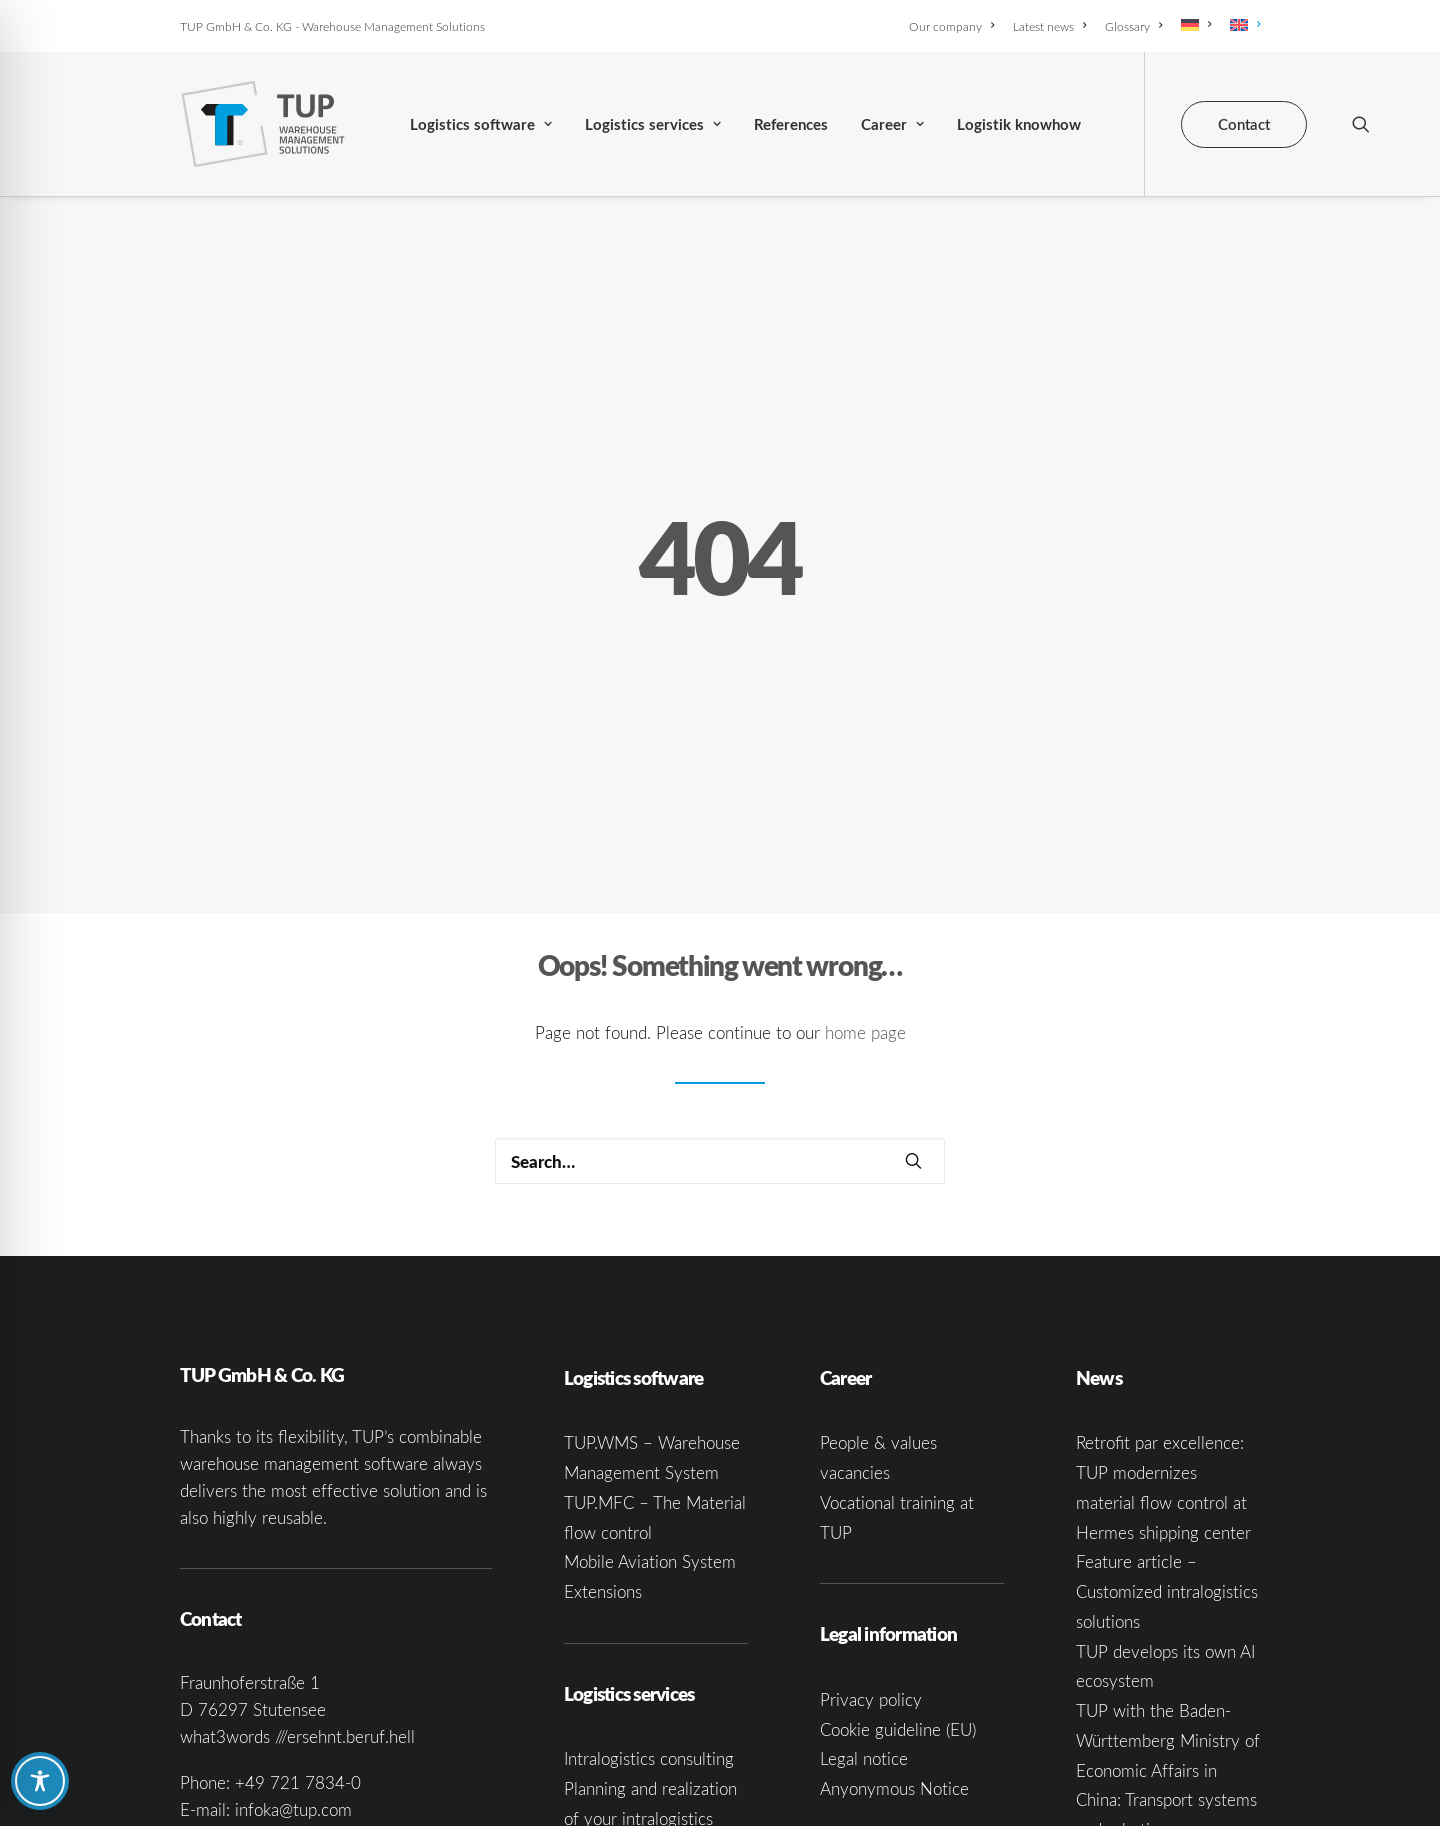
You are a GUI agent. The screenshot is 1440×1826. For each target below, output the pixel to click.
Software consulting (636, 1781)
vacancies (855, 1316)
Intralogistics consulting (649, 1602)
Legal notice (864, 1602)
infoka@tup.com (293, 1653)
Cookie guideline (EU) (898, 1572)
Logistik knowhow (1019, 124)
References (791, 124)
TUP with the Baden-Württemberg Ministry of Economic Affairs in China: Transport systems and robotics (1168, 1614)
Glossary (1133, 26)
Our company (951, 26)
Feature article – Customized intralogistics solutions (1167, 1435)
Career (892, 124)
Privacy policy (871, 1543)
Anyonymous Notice (894, 1632)
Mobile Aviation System (650, 1405)
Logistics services (653, 124)
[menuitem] (955, 26)
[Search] (720, 1005)
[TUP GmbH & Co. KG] (263, 124)
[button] (1361, 124)
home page (865, 876)
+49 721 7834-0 (298, 1626)
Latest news (1049, 26)
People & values (878, 1286)
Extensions (603, 1435)
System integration (633, 1751)
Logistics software (481, 124)
